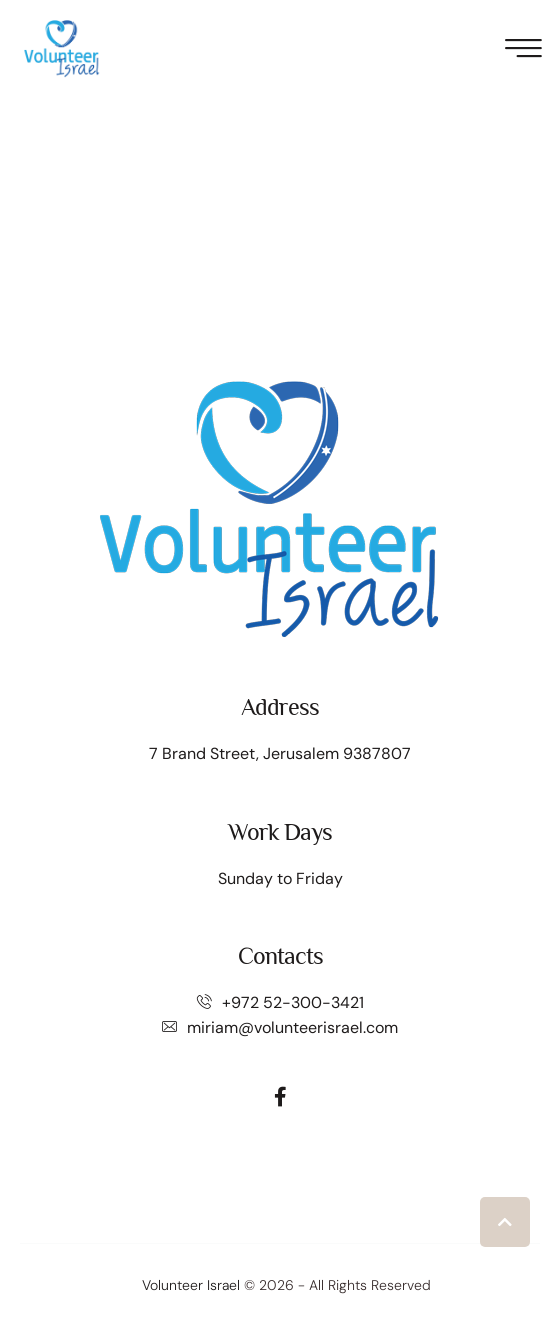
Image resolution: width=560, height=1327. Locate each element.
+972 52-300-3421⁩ (293, 1002)
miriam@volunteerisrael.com (292, 1027)
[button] (505, 1222)
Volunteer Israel (191, 1285)
